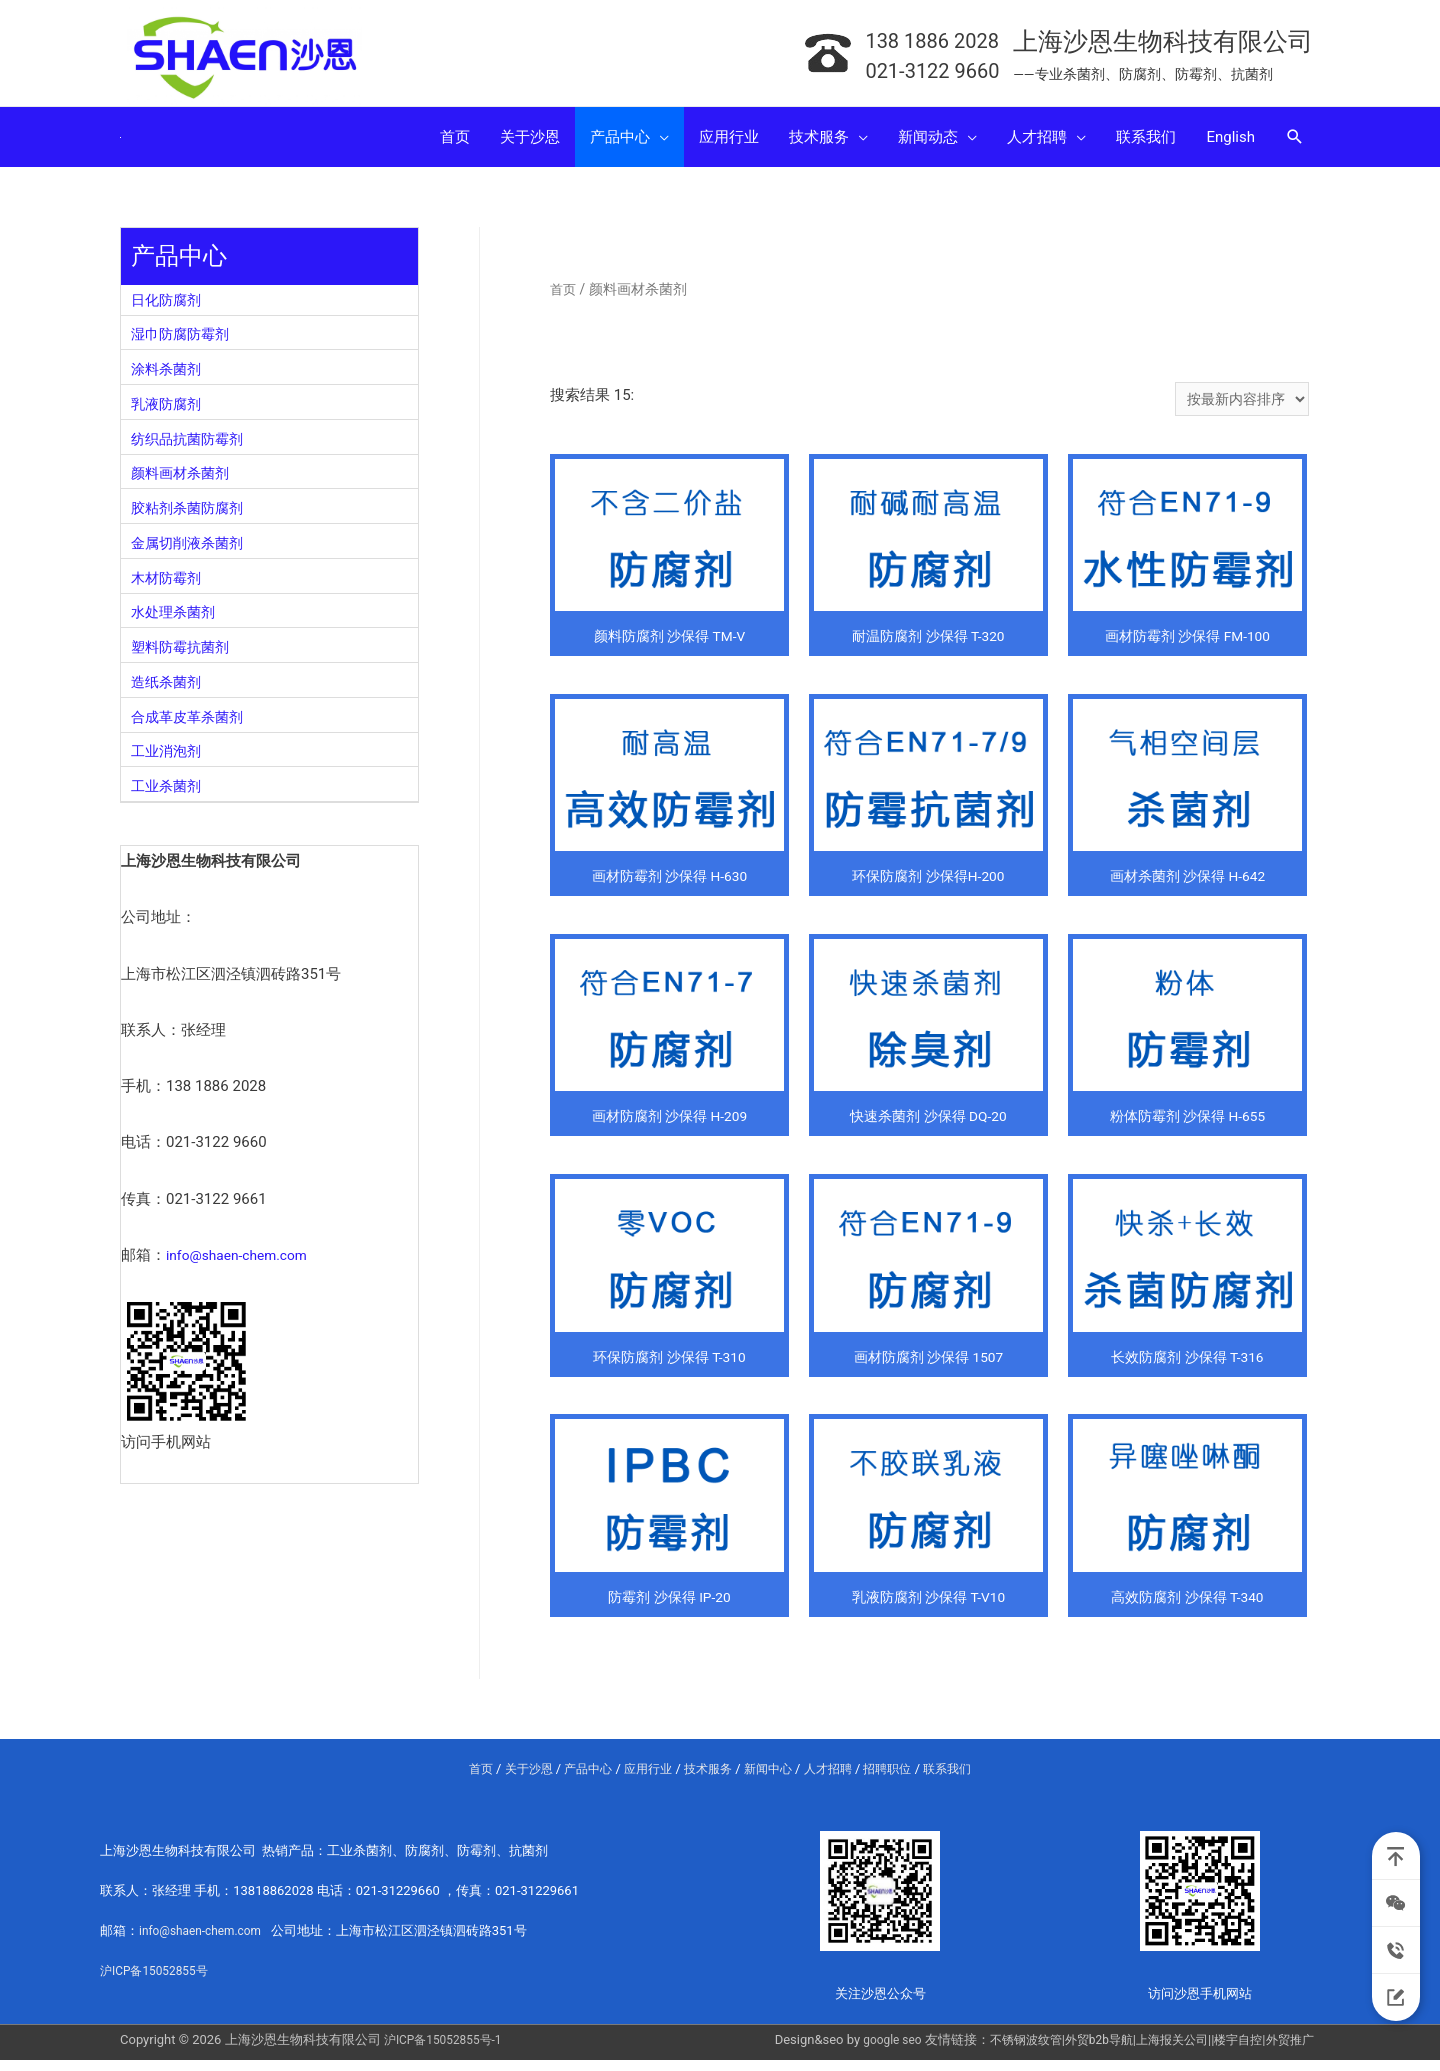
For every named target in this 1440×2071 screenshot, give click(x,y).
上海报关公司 (1161, 2050)
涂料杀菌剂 (168, 377)
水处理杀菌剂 (176, 620)
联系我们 (962, 1780)
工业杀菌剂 (168, 794)
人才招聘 (835, 1780)
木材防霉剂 (168, 586)
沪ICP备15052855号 (159, 1981)
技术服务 (707, 1780)
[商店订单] (1238, 409)
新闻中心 (771, 1780)
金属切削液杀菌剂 (191, 551)
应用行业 (643, 1780)
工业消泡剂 (168, 759)
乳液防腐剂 (168, 412)
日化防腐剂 (168, 308)
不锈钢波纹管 (1003, 2050)
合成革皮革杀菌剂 (191, 725)
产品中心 (579, 1780)
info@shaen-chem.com (243, 1263)
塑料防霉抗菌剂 (183, 655)
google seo (864, 2050)
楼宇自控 (1232, 2050)
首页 (564, 297)
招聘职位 (898, 1780)
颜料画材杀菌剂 (183, 481)
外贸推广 (1288, 2050)
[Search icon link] (1295, 145)
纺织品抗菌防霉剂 (191, 447)
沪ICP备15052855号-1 (448, 2050)
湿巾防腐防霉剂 (183, 342)
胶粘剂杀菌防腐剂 (191, 516)
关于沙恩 (516, 1780)
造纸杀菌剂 (168, 690)
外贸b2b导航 (1082, 2050)
